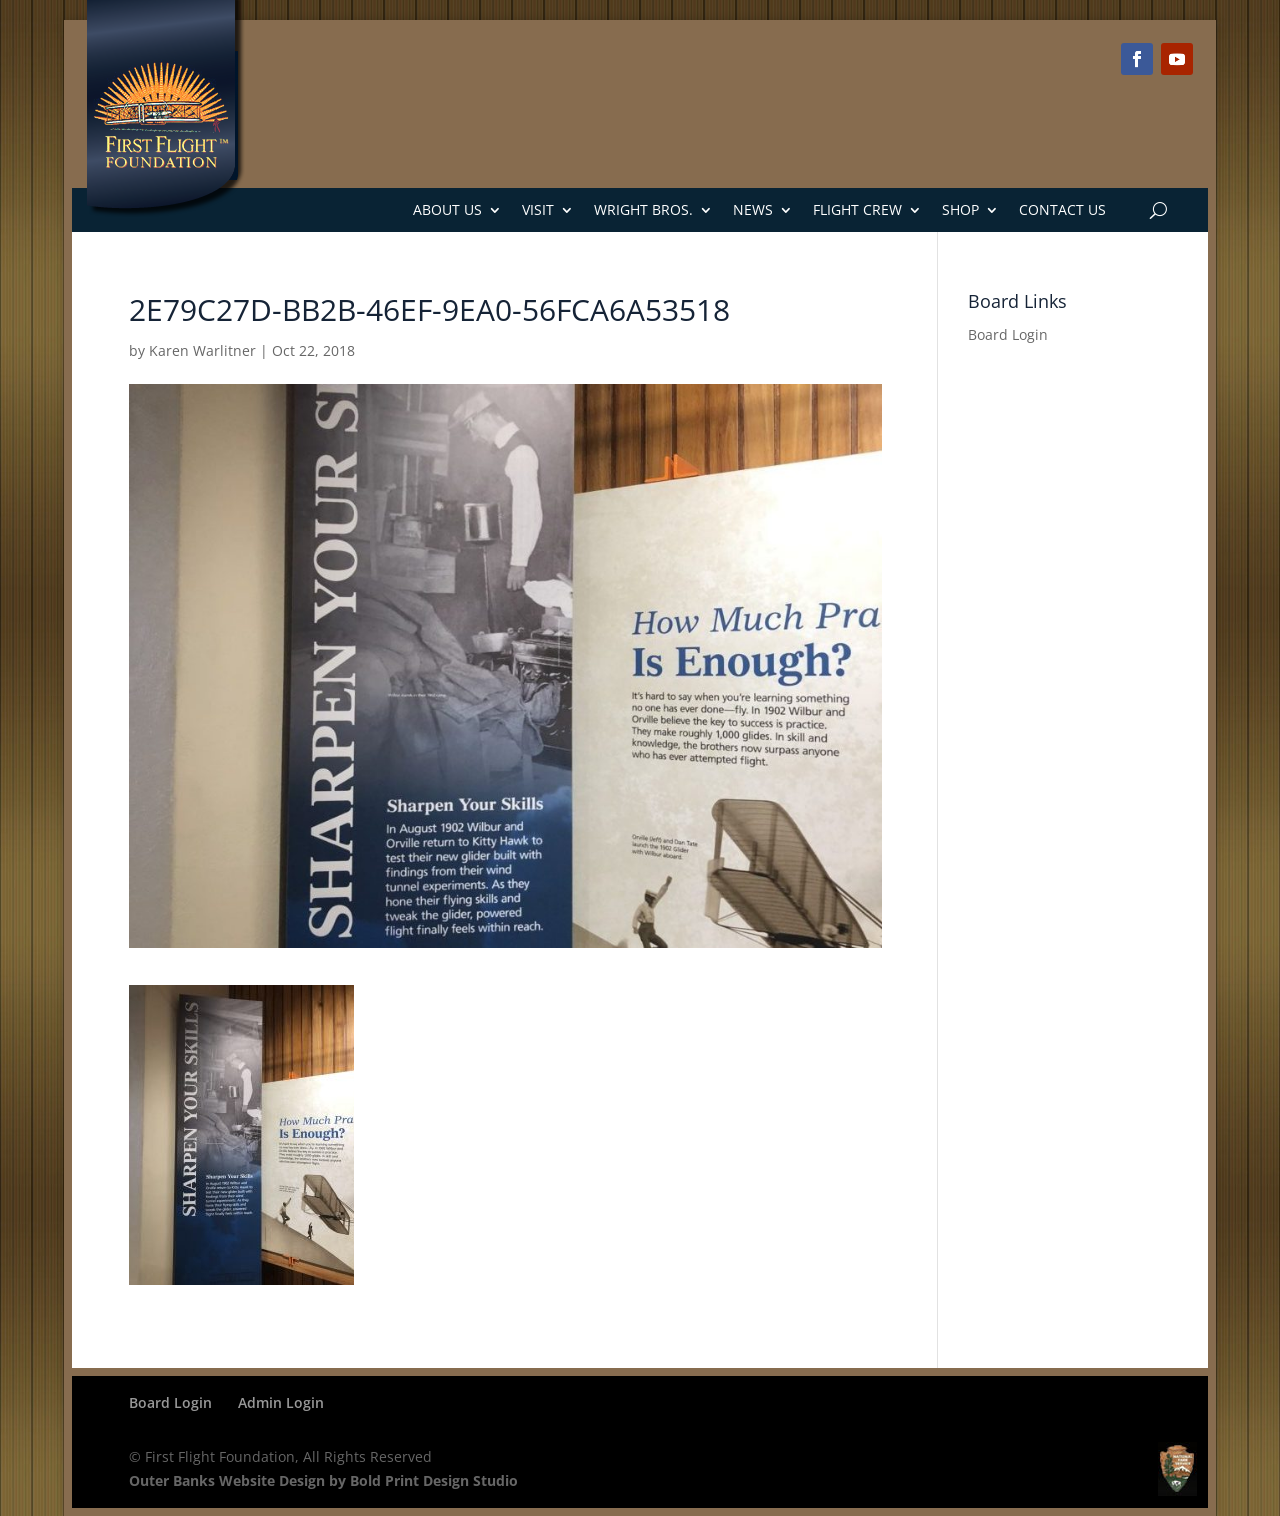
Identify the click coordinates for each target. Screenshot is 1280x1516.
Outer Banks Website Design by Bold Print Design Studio (323, 1480)
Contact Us (1062, 209)
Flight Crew (857, 209)
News (753, 209)
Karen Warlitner (202, 350)
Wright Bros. (643, 209)
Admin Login (281, 1402)
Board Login (1008, 334)
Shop (960, 209)
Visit (538, 209)
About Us (447, 209)
